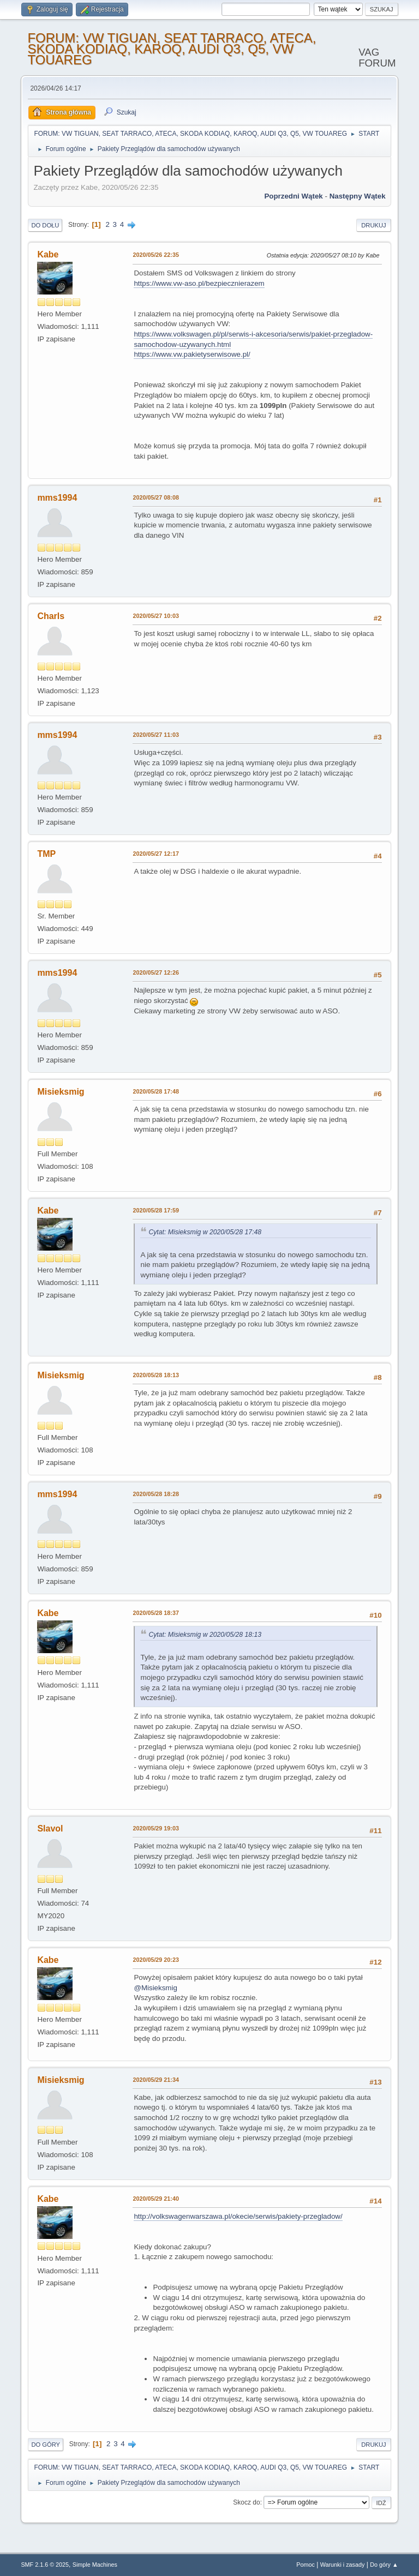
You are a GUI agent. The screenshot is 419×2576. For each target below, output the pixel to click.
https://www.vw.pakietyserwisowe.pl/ (192, 354)
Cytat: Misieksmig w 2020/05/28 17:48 (204, 1232)
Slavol (50, 1828)
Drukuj (373, 225)
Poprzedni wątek (293, 196)
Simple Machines (95, 2564)
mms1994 (57, 497)
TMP (46, 853)
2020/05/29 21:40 (156, 2198)
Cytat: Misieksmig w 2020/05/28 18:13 (204, 1634)
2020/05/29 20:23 (156, 1959)
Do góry (45, 2444)
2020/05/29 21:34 (156, 2079)
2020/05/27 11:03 (156, 734)
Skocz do (246, 2502)
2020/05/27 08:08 (156, 497)
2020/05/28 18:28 (156, 1494)
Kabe (47, 254)
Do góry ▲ (384, 2564)
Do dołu (45, 225)
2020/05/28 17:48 (156, 1091)
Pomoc (305, 2564)
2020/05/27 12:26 (156, 972)
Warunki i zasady (342, 2564)
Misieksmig (60, 1091)
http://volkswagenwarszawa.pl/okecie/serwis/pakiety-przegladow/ (238, 2216)
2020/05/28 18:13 (156, 1375)
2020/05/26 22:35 (156, 254)
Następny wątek (358, 196)
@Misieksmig (155, 1988)
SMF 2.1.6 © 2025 (45, 2564)
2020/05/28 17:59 (156, 1210)
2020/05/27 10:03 (156, 616)
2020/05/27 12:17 (156, 853)
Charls (50, 616)
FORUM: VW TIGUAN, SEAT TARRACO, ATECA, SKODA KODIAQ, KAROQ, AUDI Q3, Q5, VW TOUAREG (171, 49)
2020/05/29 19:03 (156, 1828)
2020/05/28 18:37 (156, 1613)
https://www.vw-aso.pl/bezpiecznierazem (199, 283)
